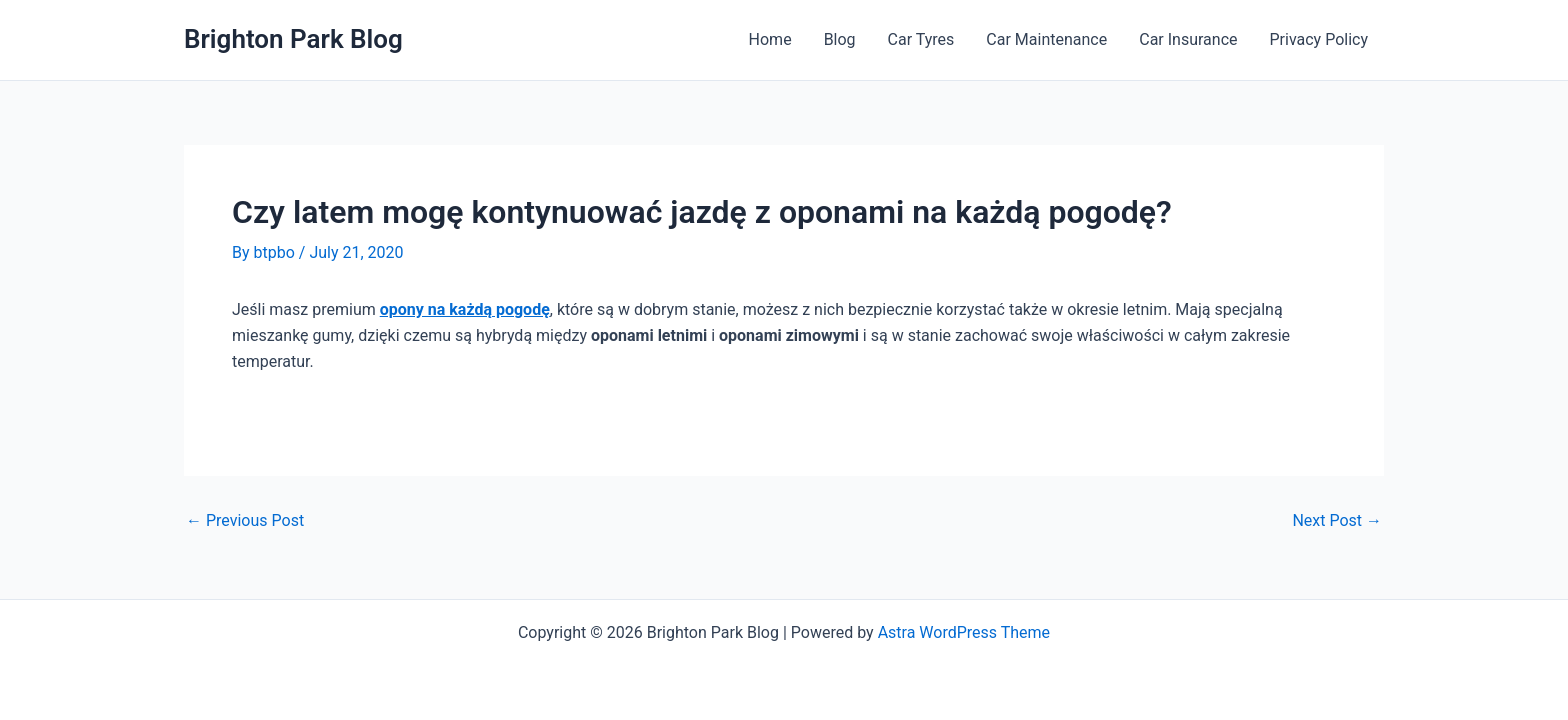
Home (770, 39)
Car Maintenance (1046, 39)
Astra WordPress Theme (964, 632)
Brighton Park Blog (293, 39)
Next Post (1337, 521)
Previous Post (245, 521)
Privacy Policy (1319, 39)
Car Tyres (921, 39)
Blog (840, 39)
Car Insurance (1188, 39)
